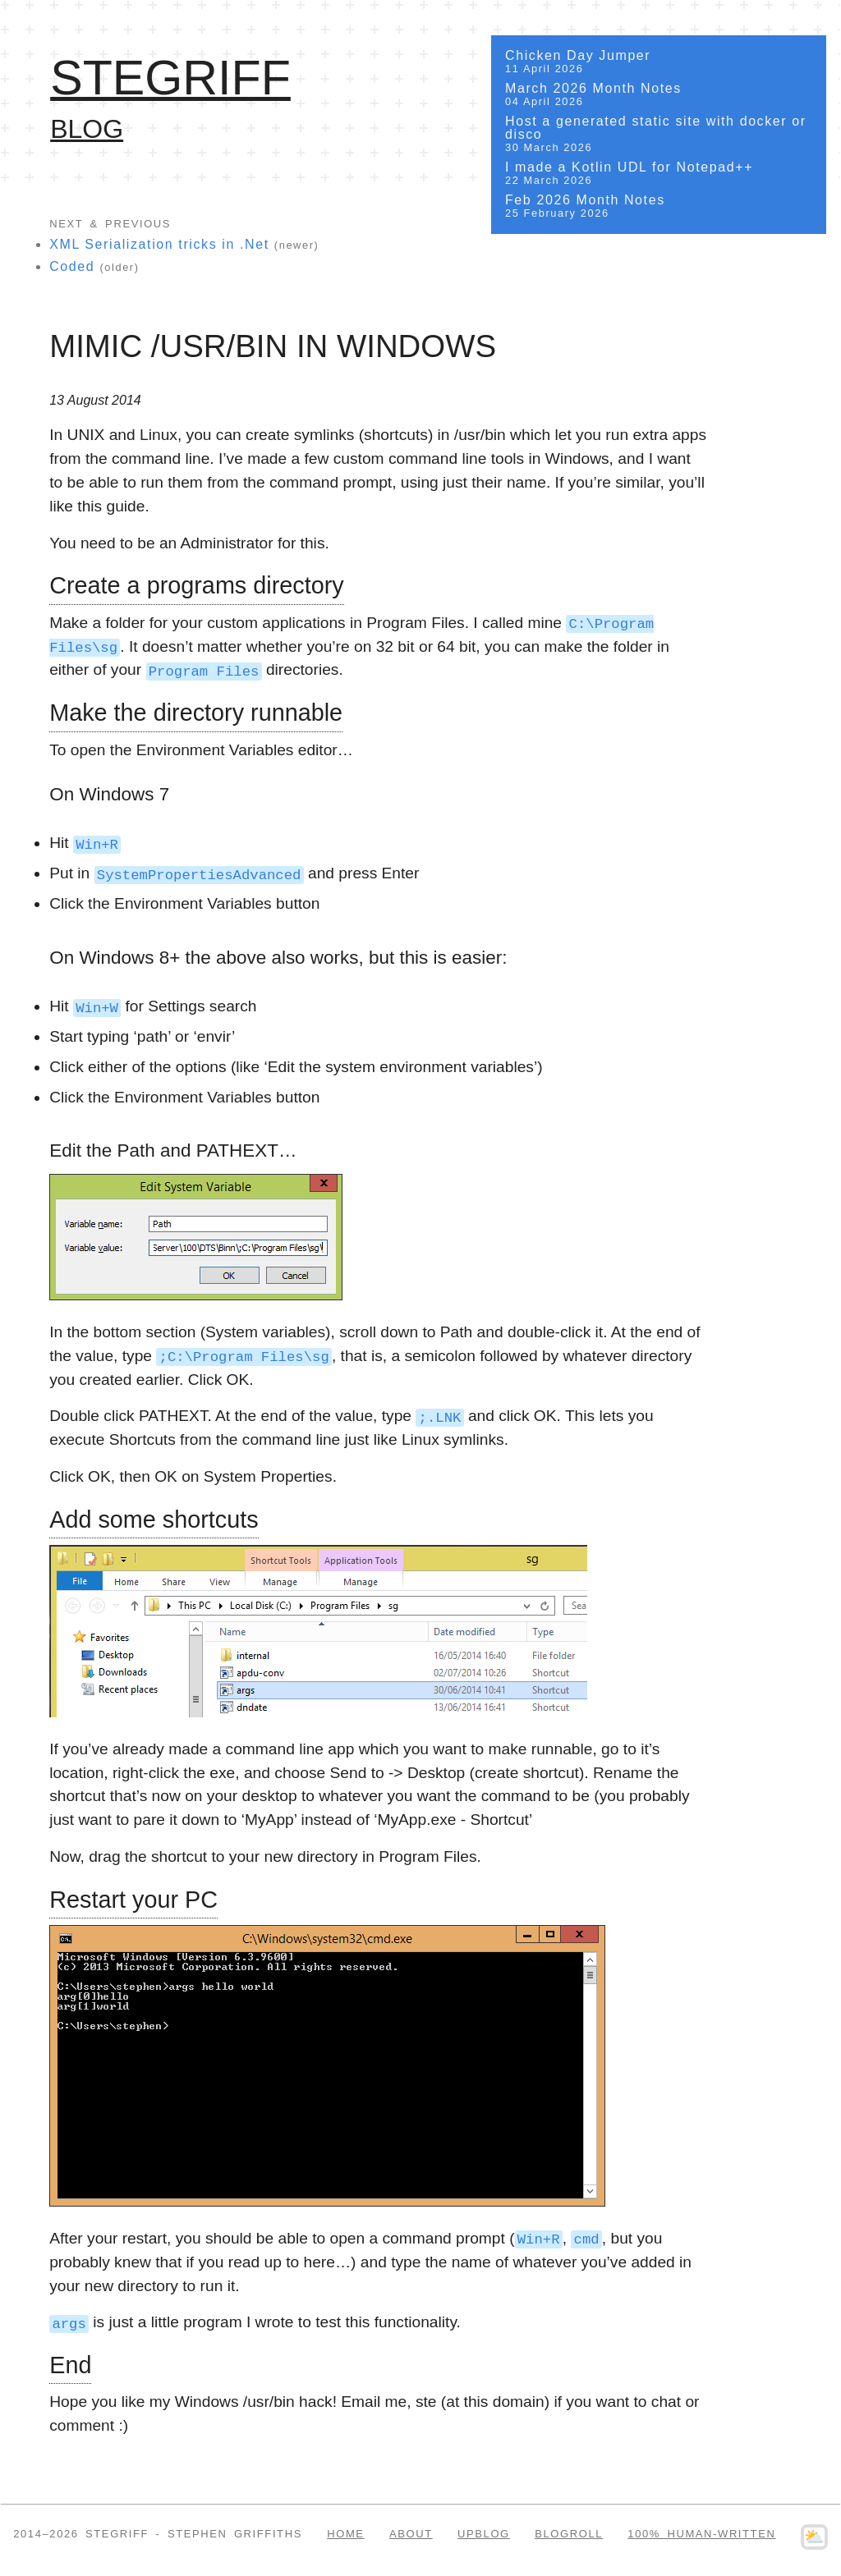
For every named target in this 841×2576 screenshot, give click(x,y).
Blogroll (569, 2533)
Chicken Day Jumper (658, 62)
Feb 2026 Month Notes (658, 206)
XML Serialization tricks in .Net (159, 244)
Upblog (483, 2533)
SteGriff (170, 77)
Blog (86, 129)
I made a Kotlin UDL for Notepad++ (658, 173)
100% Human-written (701, 2533)
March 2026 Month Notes (658, 94)
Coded (71, 266)
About (411, 2533)
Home (345, 2533)
